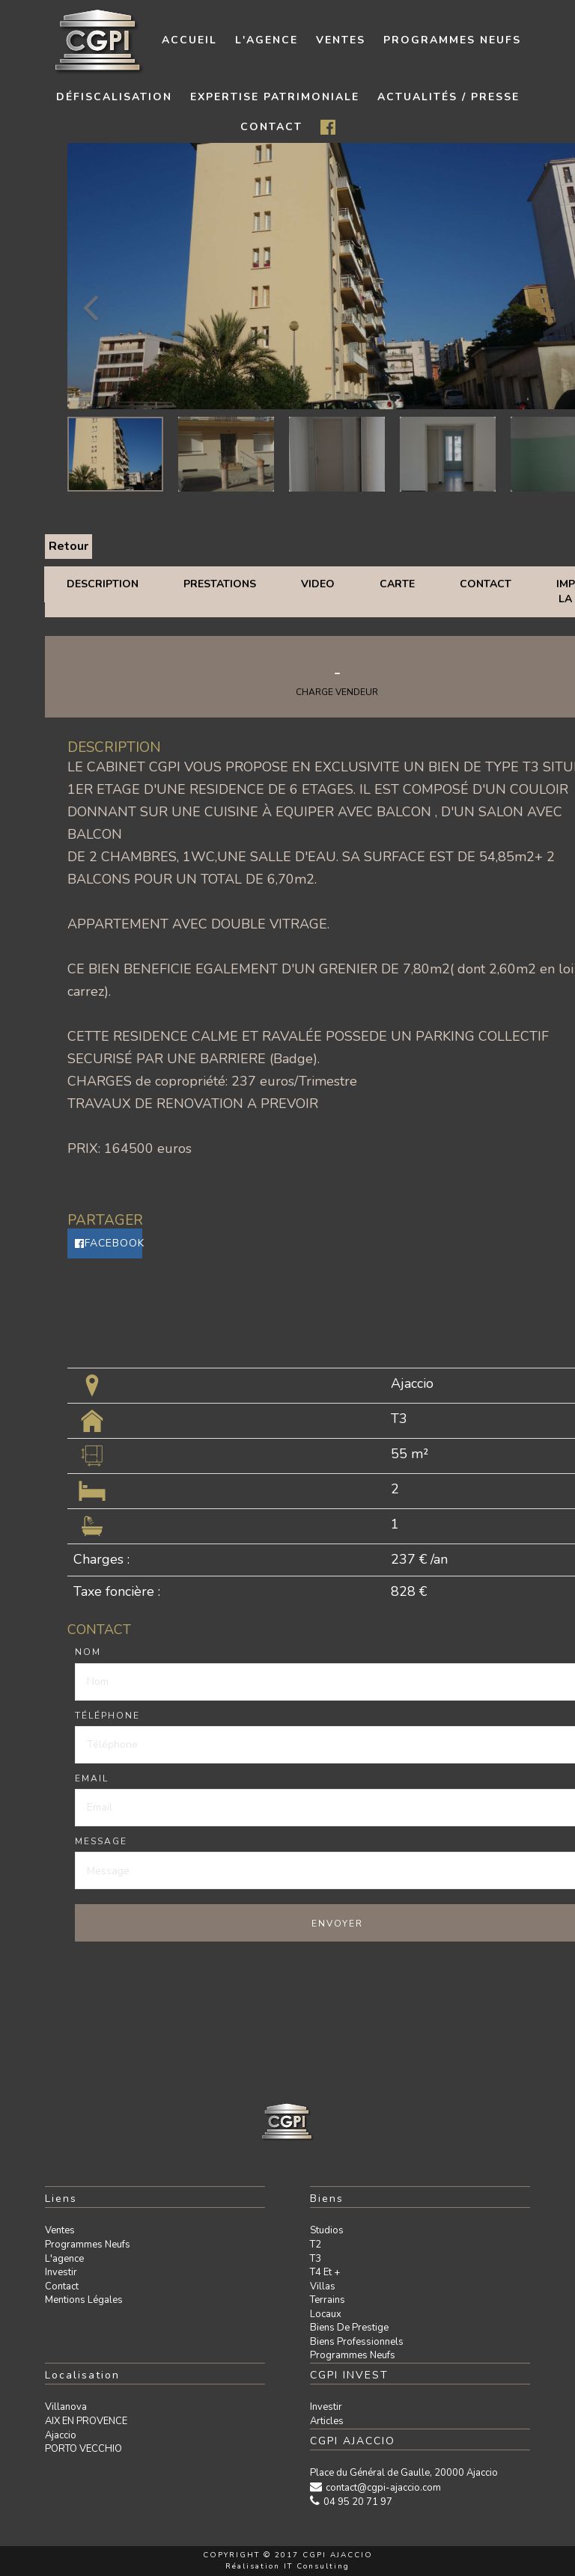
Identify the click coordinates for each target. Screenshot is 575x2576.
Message (101, 1841)
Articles (327, 2421)
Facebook (108, 1243)
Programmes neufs (452, 40)
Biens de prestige (349, 2327)
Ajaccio (60, 2435)
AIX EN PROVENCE (86, 2421)
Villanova (66, 2407)
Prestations (219, 584)
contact (271, 127)
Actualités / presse (448, 97)
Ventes (60, 2230)
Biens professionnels (357, 2342)
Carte (397, 584)
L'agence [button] (266, 40)
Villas (322, 2286)
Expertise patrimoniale (274, 97)
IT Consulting (317, 2566)
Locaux (325, 2314)
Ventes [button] (340, 40)
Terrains (327, 2300)
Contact (485, 584)
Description (103, 584)
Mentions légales (84, 2300)
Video (318, 584)
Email (92, 1778)
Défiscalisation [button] (114, 97)
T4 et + (325, 2272)
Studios (327, 2230)
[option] (115, 454)
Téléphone (107, 1716)
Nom (88, 1652)
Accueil (189, 40)
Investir (61, 2272)
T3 (315, 2259)
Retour (68, 546)
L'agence (64, 2259)
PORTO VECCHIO (83, 2449)
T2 (315, 2244)
